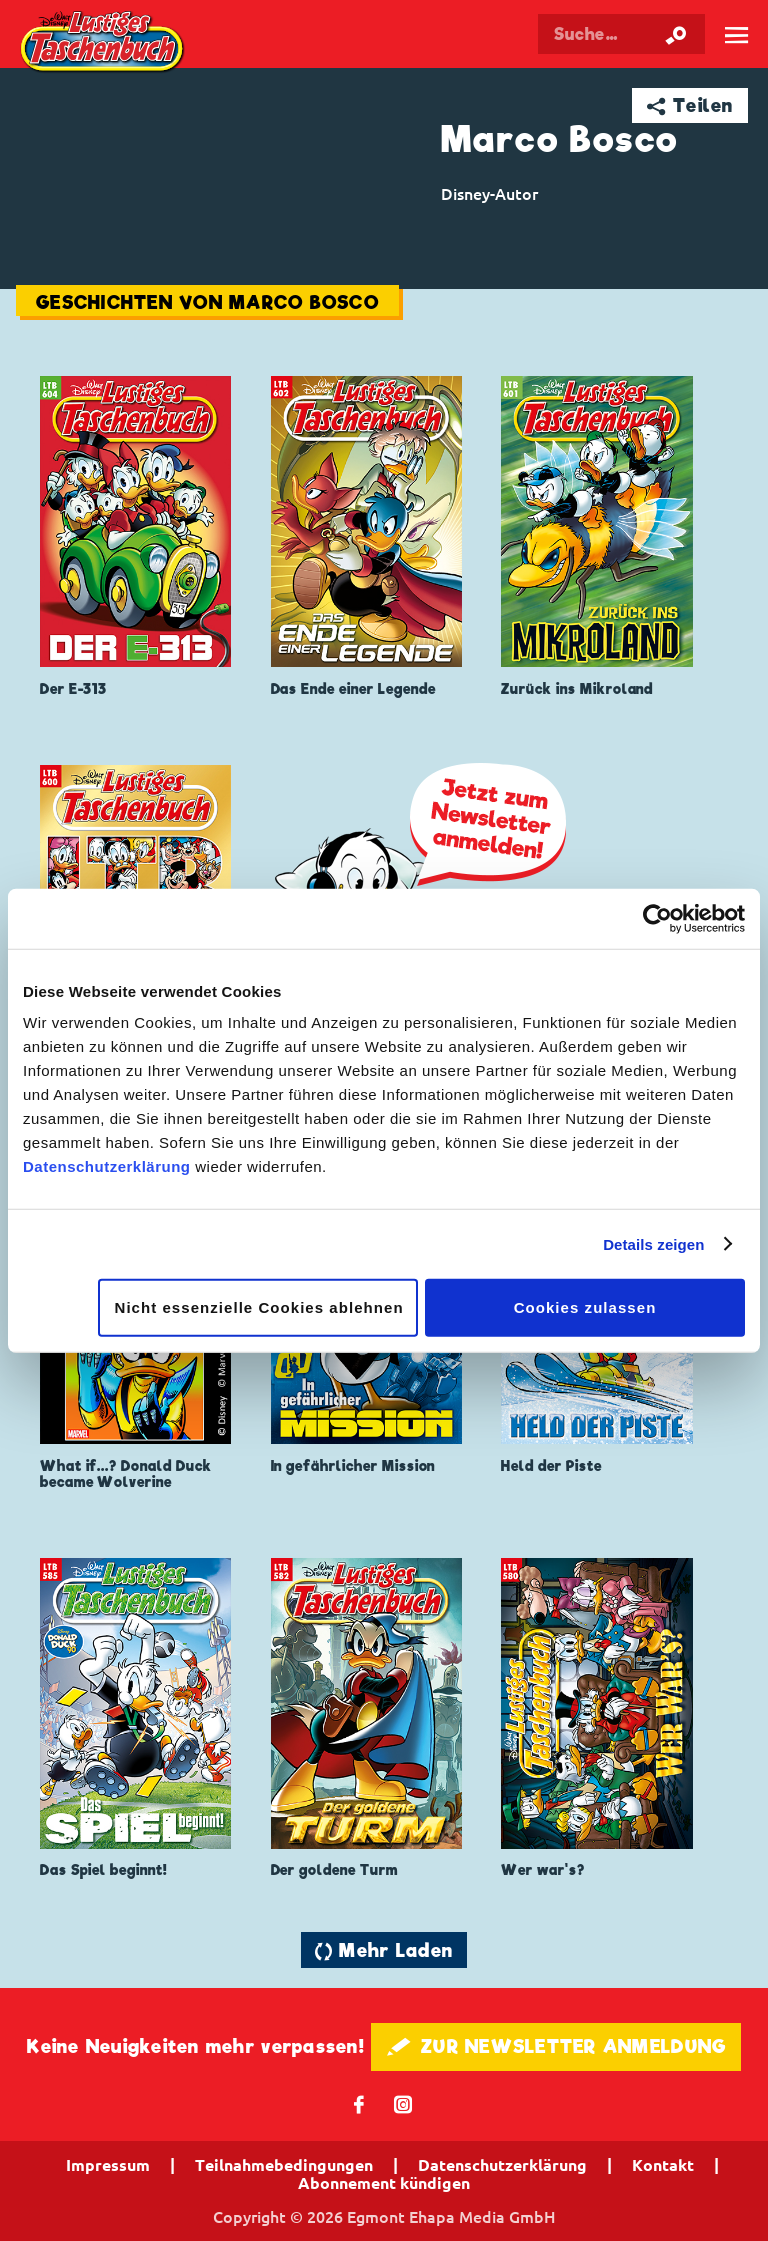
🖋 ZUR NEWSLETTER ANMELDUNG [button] (556, 2046)
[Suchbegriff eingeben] (621, 34)
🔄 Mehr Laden (384, 1950)
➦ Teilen (690, 105)
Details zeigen (653, 1243)
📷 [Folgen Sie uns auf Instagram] (403, 2103)
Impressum (108, 2165)
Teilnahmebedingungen (284, 2165)
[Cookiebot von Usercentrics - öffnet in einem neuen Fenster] (657, 918)
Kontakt (663, 2165)
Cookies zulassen (585, 1307)
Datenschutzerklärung (107, 1166)
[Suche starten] (676, 34)
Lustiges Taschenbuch (103, 43)
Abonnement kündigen (384, 2183)
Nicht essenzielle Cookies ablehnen (259, 1307)
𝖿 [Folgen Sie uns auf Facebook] (359, 2103)
